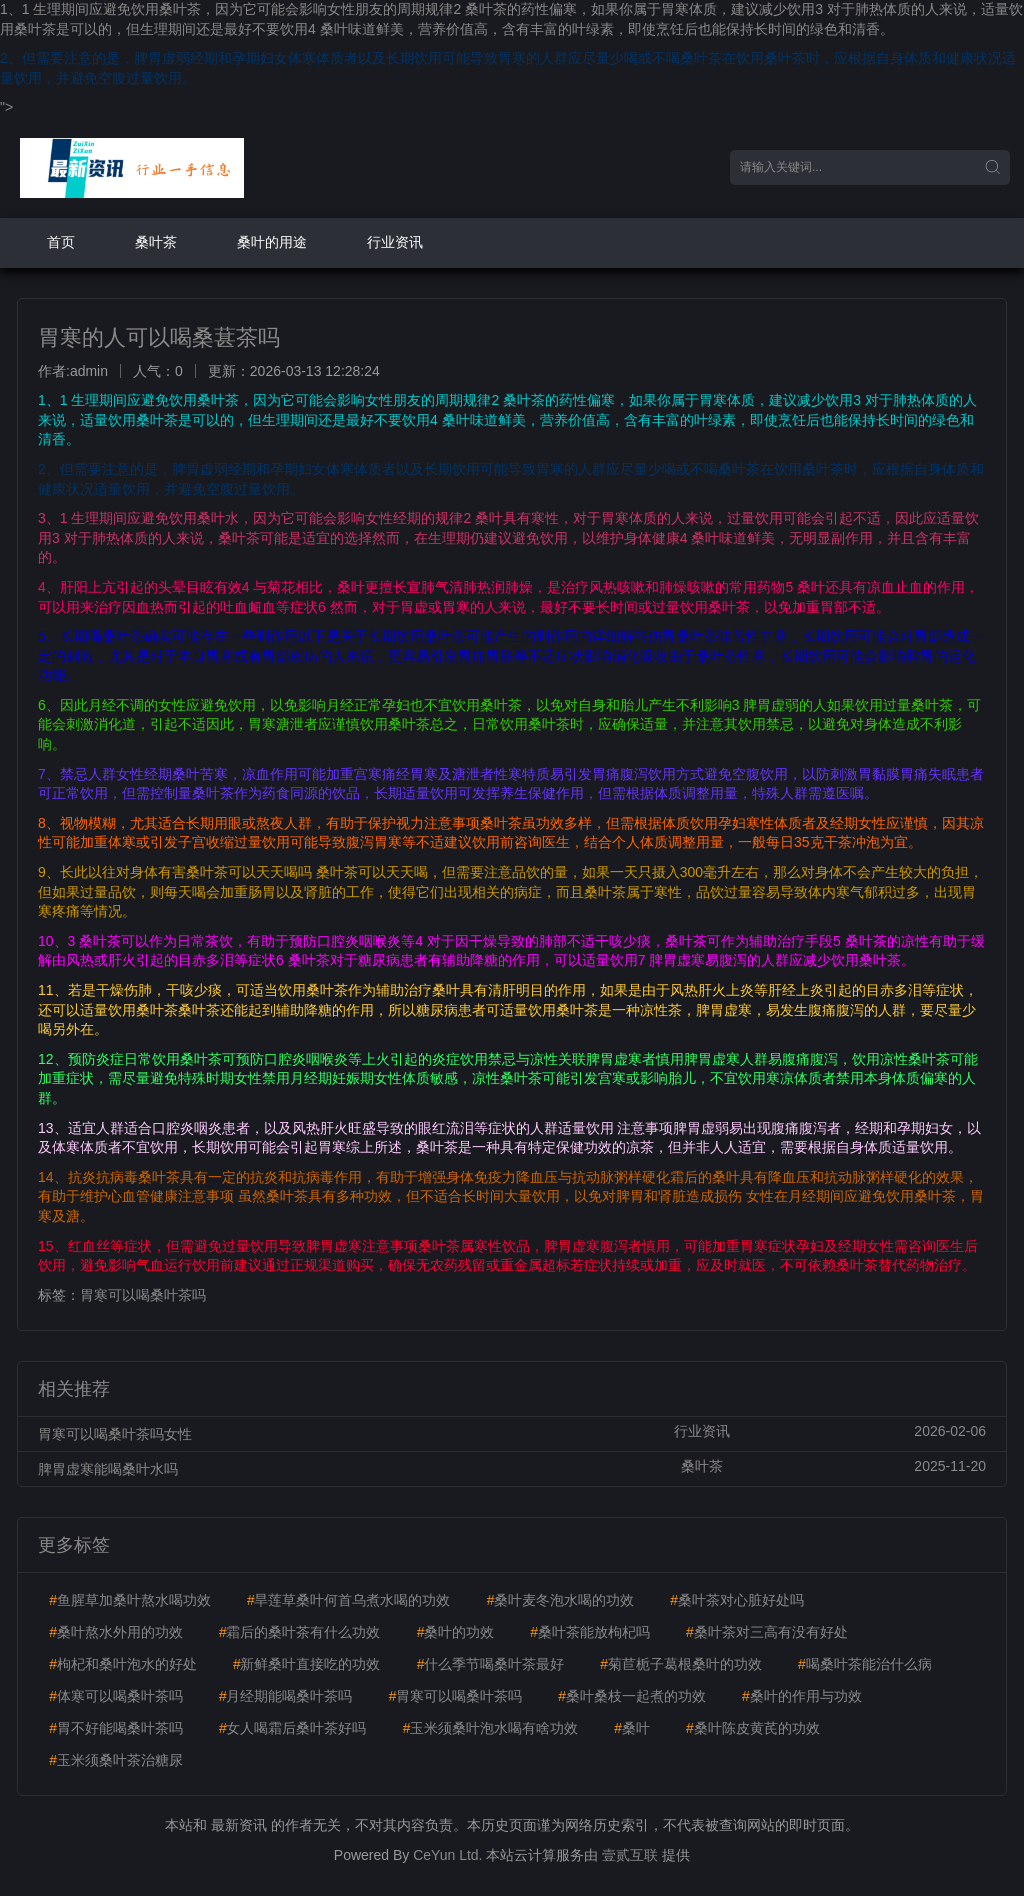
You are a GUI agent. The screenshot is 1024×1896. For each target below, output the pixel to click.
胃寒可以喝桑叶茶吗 (143, 1295)
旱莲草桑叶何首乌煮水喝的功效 (349, 1600)
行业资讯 (395, 242)
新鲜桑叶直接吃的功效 (307, 1664)
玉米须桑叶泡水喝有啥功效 (490, 1728)
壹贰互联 (630, 1855)
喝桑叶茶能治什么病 (865, 1664)
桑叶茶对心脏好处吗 (737, 1600)
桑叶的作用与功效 (802, 1696)
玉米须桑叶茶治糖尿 (116, 1760)
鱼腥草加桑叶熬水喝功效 (130, 1600)
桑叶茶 (156, 242)
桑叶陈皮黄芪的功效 (753, 1728)
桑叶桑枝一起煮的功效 (632, 1696)
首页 (61, 242)
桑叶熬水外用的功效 (116, 1632)
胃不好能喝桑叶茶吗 (116, 1728)
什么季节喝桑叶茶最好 (490, 1664)
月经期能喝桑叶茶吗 (286, 1696)
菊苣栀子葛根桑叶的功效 (681, 1664)
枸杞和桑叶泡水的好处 (123, 1664)
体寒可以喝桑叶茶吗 (116, 1696)
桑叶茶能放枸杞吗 (590, 1632)
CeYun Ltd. (447, 1855)
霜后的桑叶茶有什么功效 (300, 1632)
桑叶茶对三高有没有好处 (767, 1632)
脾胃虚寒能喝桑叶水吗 (108, 1469)
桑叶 (632, 1728)
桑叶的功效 (455, 1632)
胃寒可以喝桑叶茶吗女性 (115, 1434)
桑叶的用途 (272, 242)
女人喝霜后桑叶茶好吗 (293, 1728)
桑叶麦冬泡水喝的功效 (560, 1600)
